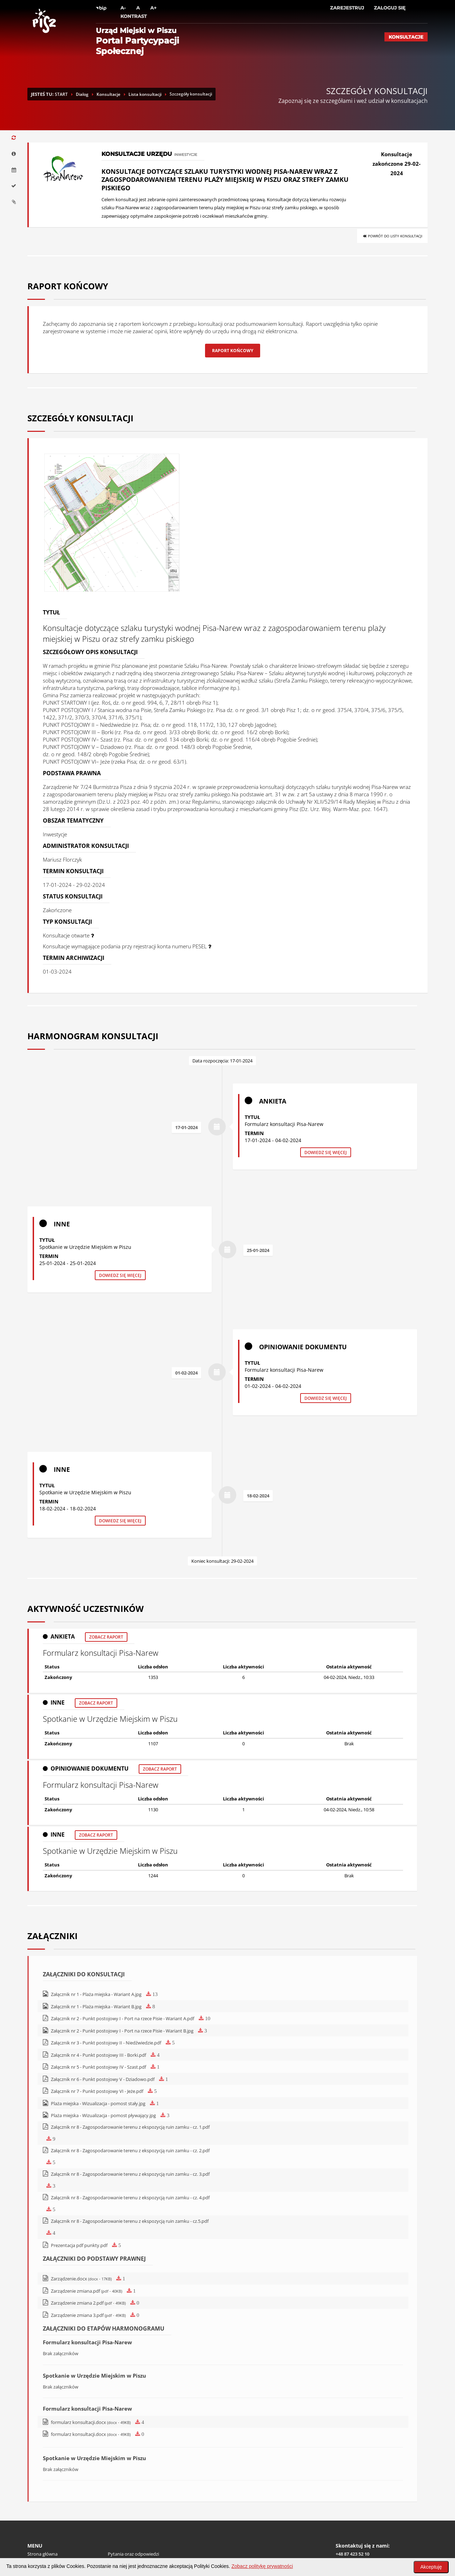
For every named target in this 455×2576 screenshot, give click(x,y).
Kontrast (133, 16)
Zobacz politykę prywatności (262, 2566)
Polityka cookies (44, 2516)
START (61, 94)
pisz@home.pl (365, 2516)
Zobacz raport (106, 1574)
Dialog (82, 94)
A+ (153, 8)
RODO (114, 2524)
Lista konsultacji (144, 94)
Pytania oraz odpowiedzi (133, 2508)
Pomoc (34, 2531)
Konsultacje (406, 37)
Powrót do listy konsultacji (392, 235)
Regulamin (38, 2524)
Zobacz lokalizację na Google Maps (371, 2542)
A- (123, 8)
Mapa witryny (122, 2531)
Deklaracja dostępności (132, 2516)
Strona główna (42, 2508)
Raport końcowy (232, 351)
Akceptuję (431, 2567)
